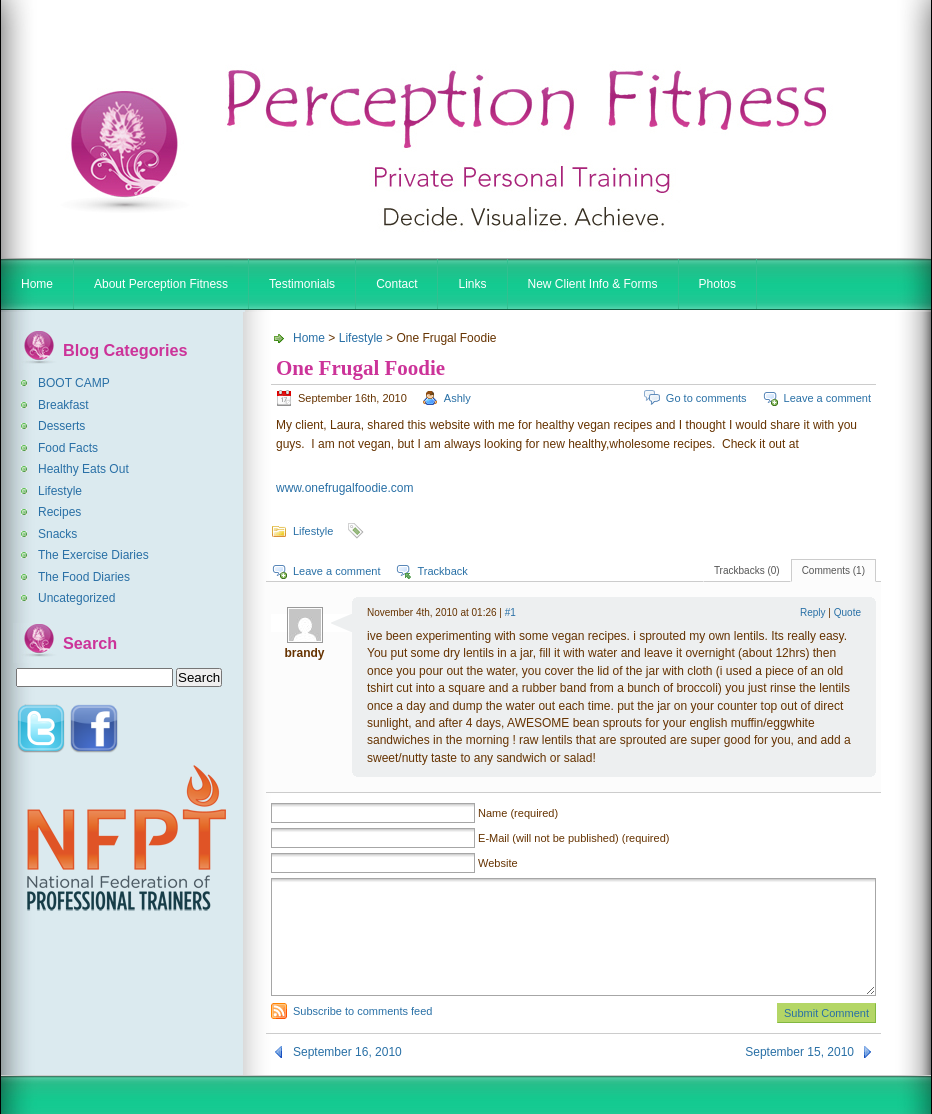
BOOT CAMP (74, 383)
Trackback (442, 571)
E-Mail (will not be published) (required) (573, 838)
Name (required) (518, 813)
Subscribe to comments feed (362, 1011)
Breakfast (63, 405)
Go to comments (706, 398)
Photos (717, 284)
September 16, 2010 (347, 1052)
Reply (813, 612)
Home (37, 284)
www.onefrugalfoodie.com (344, 488)
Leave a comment (827, 398)
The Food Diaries (84, 577)
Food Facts (68, 448)
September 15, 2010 (799, 1052)
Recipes (59, 512)
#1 (510, 612)
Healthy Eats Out (83, 469)
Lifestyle (60, 491)
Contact (396, 284)
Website (498, 863)
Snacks (57, 534)
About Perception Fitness (161, 284)
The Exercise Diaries (93, 555)
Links (472, 284)
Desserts (61, 426)
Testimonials (302, 284)
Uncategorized (76, 598)
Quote (847, 612)
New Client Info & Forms (593, 284)
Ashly (457, 398)
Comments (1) (833, 570)
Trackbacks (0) (747, 570)
